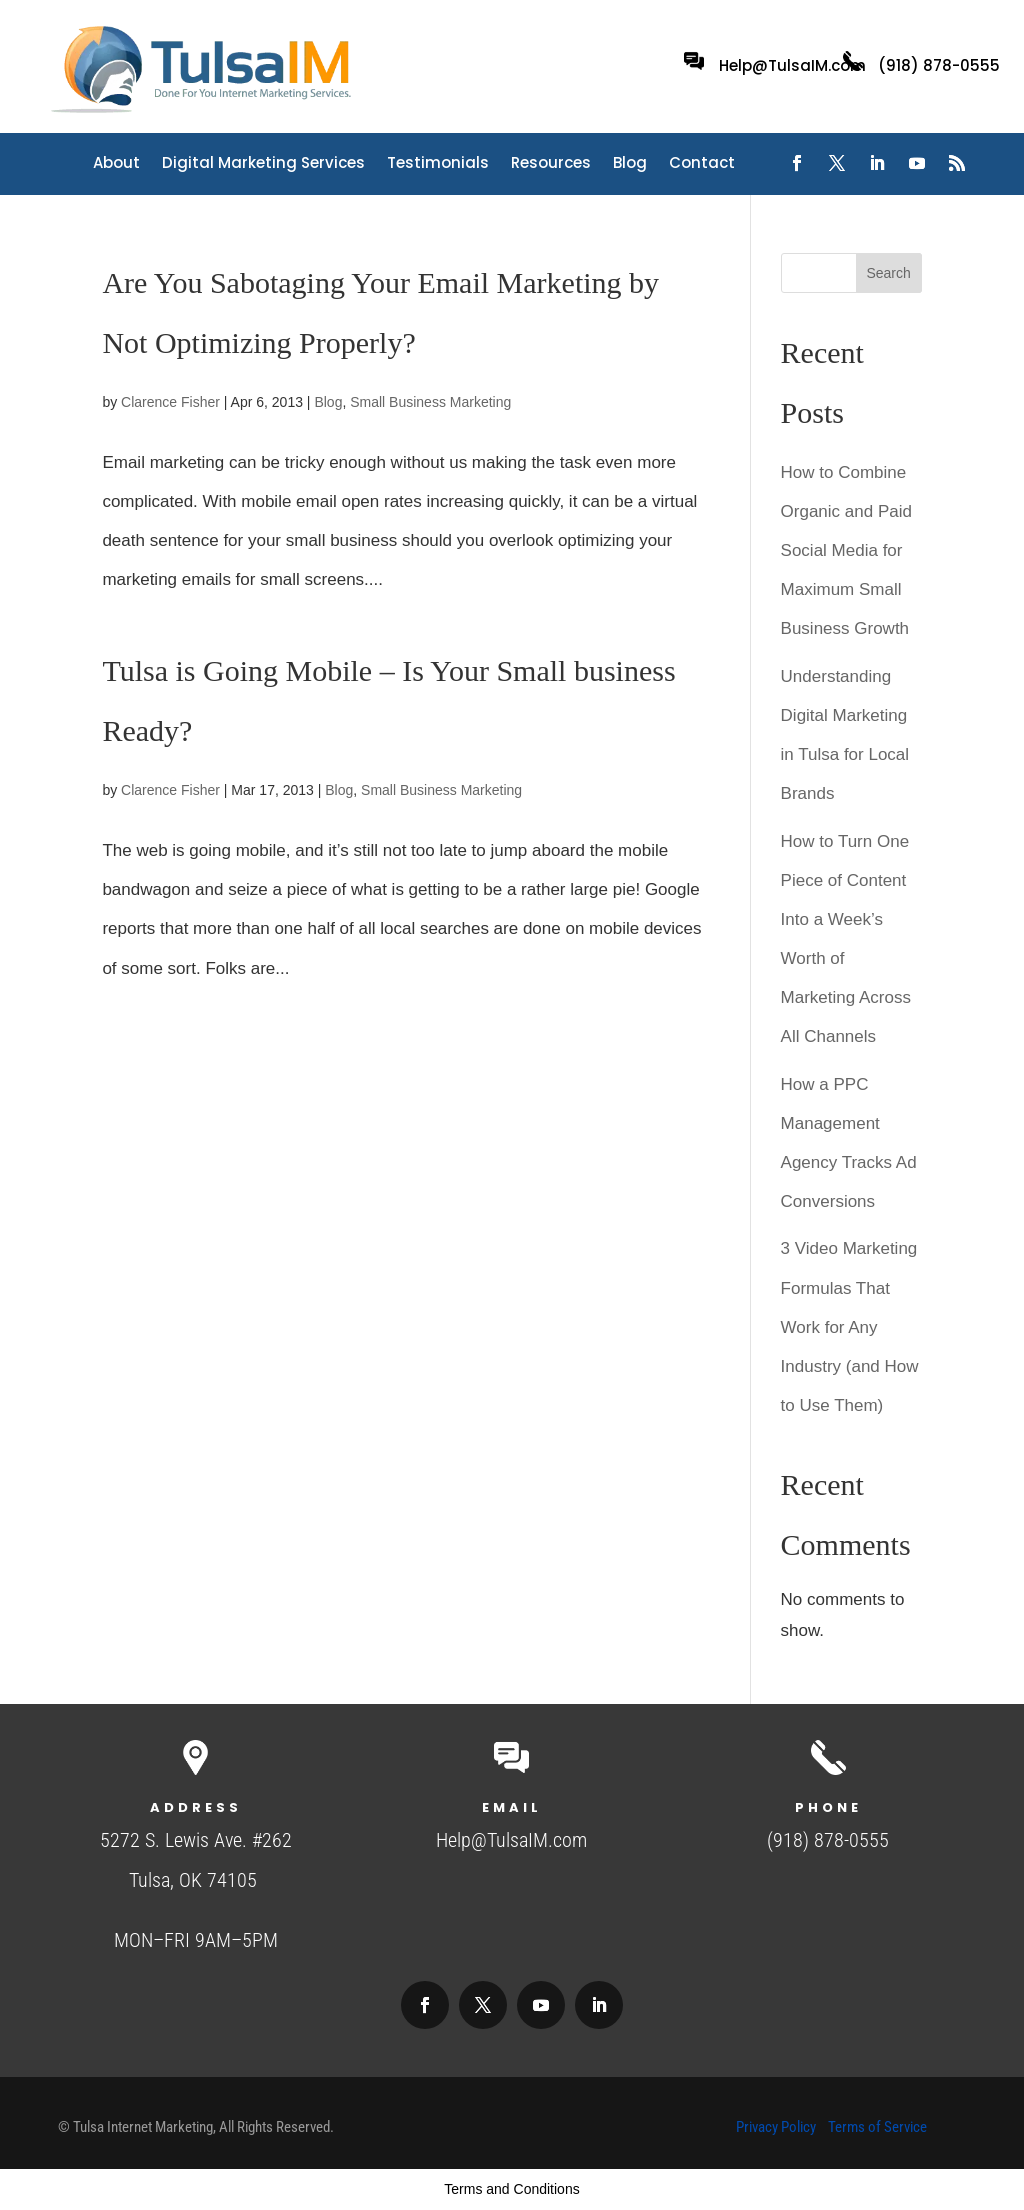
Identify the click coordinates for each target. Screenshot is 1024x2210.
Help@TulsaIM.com (792, 65)
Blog (630, 164)
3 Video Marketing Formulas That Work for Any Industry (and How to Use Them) (850, 1326)
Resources (551, 164)
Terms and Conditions (511, 2189)
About (116, 164)
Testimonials (438, 164)
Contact (702, 164)
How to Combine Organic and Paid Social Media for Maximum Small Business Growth (846, 550)
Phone (828, 1807)
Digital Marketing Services (263, 164)
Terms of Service (877, 2127)
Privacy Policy (776, 2127)
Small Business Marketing (430, 402)
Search (888, 273)
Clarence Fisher (170, 402)
